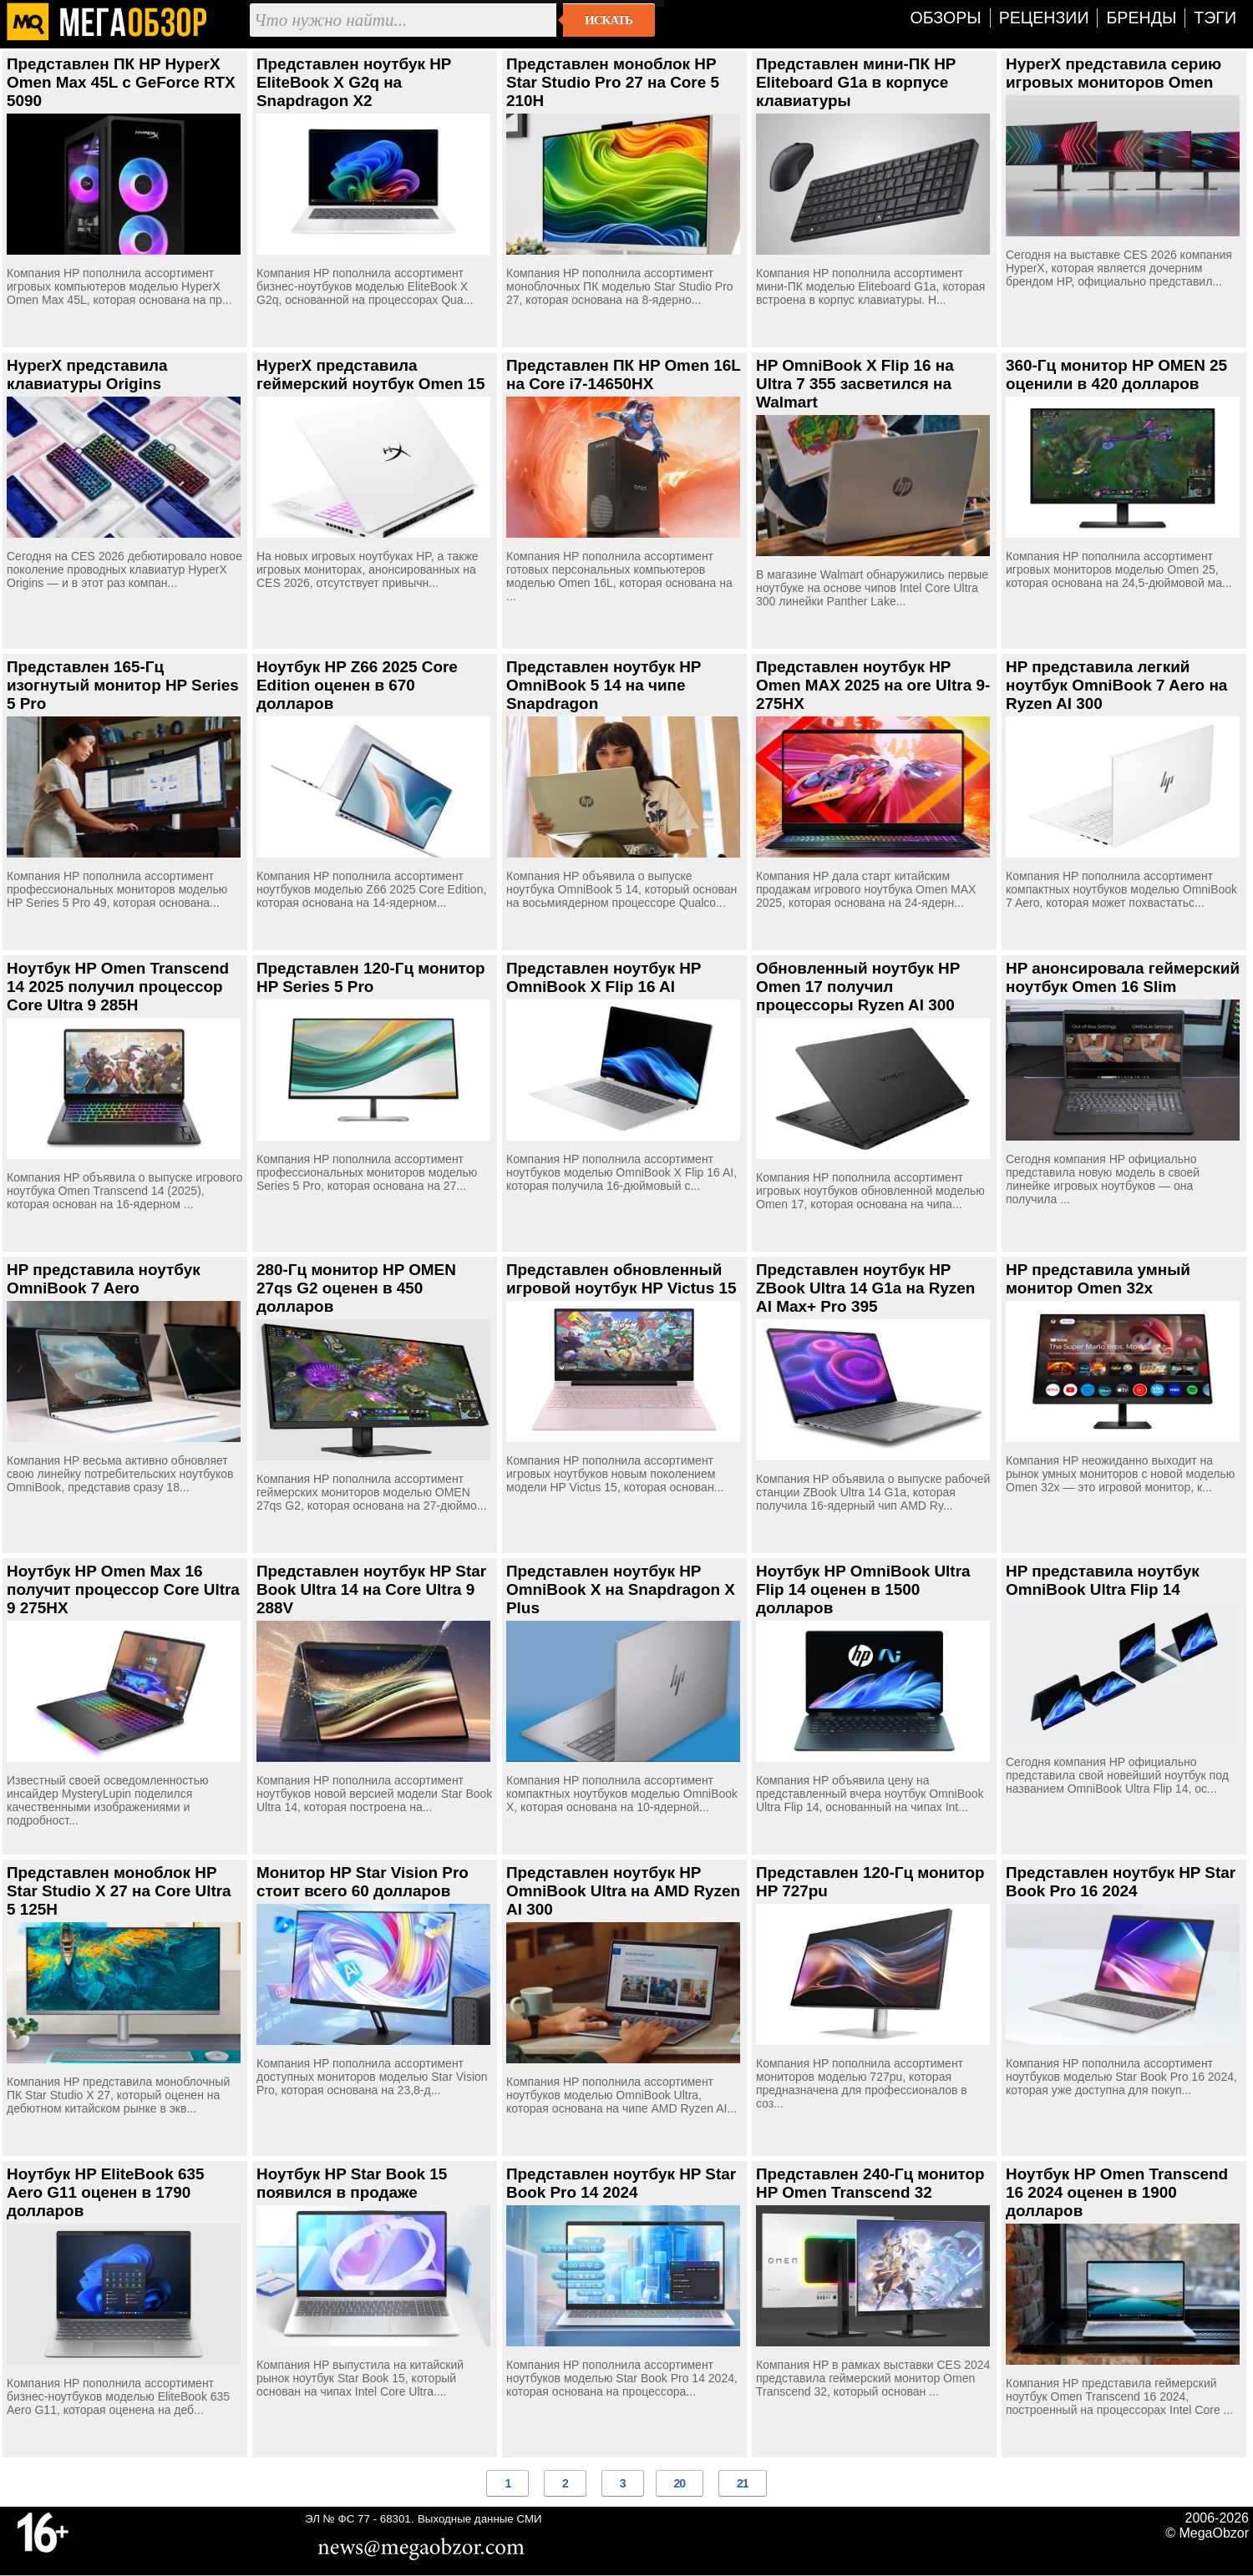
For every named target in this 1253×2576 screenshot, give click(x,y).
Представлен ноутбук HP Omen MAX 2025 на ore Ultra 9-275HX (873, 685)
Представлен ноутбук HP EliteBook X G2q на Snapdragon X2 (353, 82)
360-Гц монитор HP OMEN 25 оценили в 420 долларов (1116, 374)
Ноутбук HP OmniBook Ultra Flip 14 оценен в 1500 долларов (863, 1589)
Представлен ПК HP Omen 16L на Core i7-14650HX (623, 374)
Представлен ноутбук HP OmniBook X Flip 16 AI (603, 977)
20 (680, 2483)
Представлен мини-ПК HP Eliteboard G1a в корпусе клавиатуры (856, 82)
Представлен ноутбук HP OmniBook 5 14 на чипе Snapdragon (603, 685)
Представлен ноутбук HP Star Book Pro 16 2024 (1120, 1882)
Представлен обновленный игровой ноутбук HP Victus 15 (621, 1279)
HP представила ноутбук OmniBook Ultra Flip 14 (1103, 1580)
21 (742, 2483)
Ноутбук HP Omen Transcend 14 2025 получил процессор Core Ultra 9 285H (118, 986)
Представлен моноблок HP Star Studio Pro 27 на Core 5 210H (612, 82)
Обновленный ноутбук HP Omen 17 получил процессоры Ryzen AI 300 (858, 986)
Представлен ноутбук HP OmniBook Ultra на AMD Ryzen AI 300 (623, 1891)
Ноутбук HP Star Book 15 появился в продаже (351, 2183)
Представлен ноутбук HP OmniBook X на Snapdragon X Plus (620, 1589)
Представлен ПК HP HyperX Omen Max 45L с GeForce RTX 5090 (121, 82)
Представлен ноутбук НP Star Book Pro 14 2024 (621, 2183)
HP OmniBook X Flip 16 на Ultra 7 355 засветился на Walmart (855, 384)
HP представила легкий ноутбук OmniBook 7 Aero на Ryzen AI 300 (1116, 685)
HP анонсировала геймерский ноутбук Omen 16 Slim (1123, 977)
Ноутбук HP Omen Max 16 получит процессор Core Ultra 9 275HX (123, 1589)
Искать (608, 20)
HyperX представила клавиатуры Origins (87, 374)
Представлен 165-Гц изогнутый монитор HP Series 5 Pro (123, 685)
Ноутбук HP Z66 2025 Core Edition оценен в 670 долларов (357, 685)
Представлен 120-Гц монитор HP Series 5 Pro (370, 977)
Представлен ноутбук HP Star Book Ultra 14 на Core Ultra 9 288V (371, 1589)
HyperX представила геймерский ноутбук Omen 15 (370, 374)
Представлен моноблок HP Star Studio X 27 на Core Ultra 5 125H (119, 1891)
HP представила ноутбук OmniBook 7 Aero (103, 1279)
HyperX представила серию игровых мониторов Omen (1113, 73)
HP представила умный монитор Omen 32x (1098, 1279)
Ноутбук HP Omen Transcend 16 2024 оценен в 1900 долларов (1117, 2192)
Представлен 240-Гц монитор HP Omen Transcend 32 (870, 2183)
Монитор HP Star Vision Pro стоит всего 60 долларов (362, 1882)
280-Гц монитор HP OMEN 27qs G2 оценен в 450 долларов (356, 1288)
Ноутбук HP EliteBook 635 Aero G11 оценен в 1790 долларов (106, 2192)
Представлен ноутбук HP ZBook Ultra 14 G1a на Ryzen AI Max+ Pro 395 (865, 1288)
